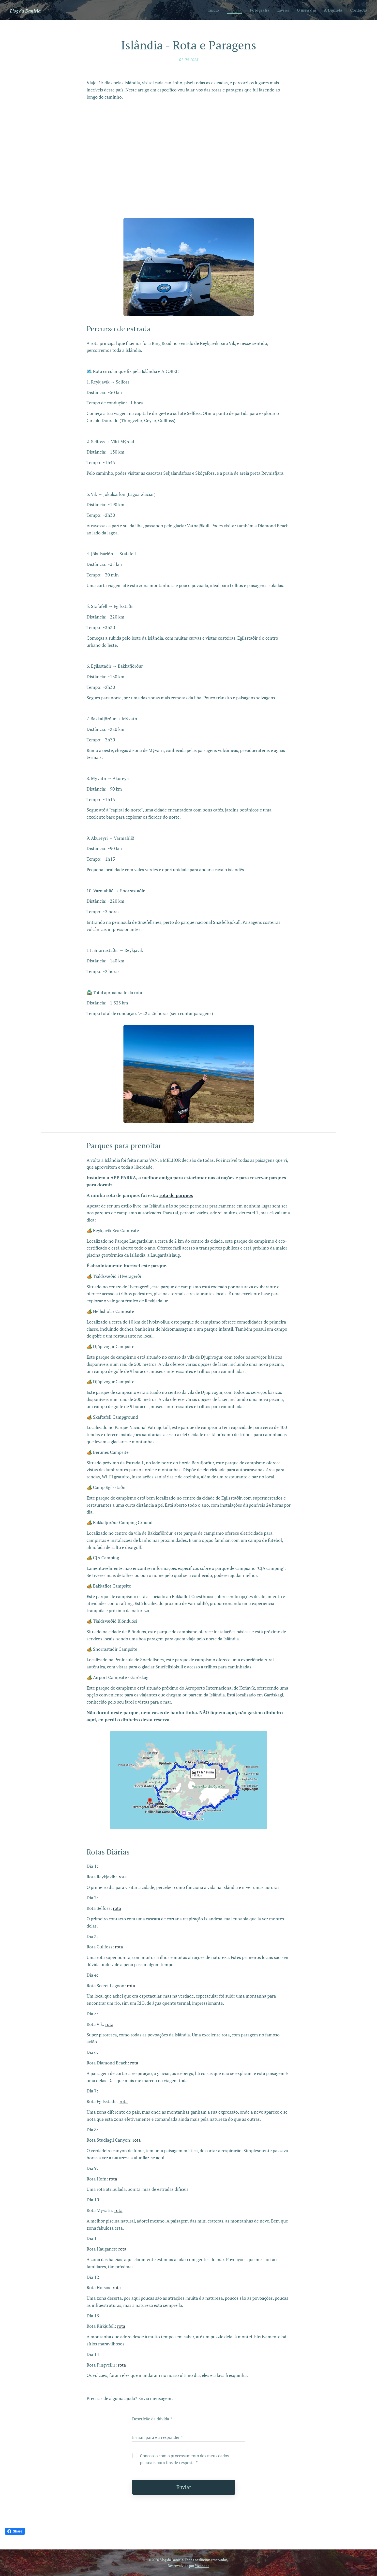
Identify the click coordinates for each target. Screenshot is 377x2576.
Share (14, 2531)
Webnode (202, 2565)
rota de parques (176, 1195)
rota (123, 1877)
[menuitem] (204, 10)
